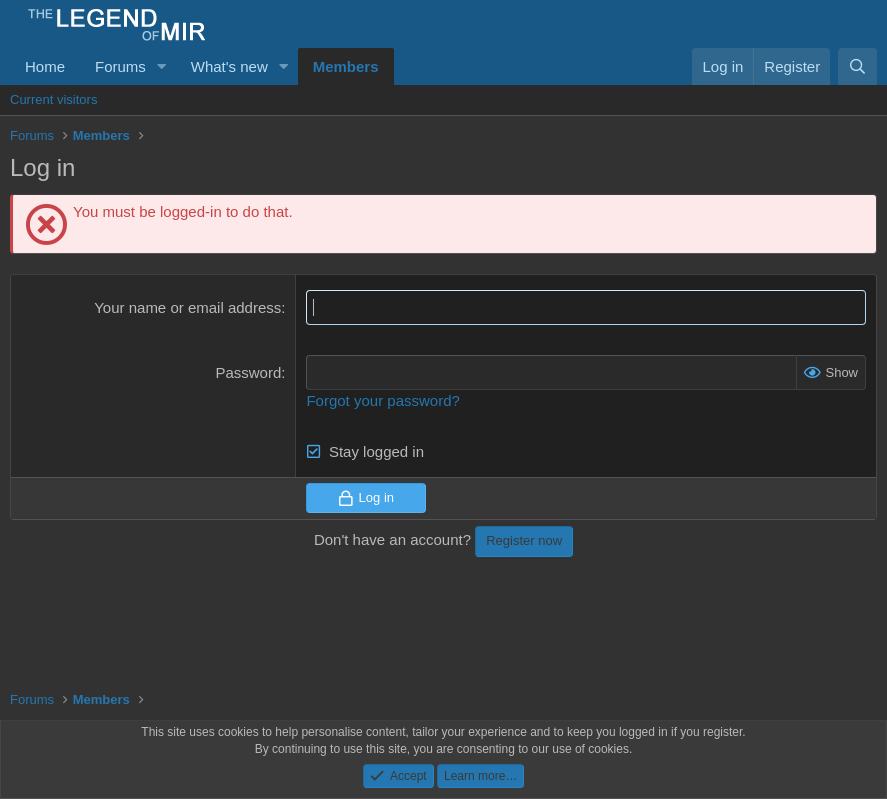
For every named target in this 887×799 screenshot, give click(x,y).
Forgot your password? (382, 400)
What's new (229, 66)
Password (248, 372)
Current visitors (53, 99)
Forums (120, 66)
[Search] (857, 66)
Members (346, 66)
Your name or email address (187, 307)
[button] (162, 66)
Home (45, 66)
